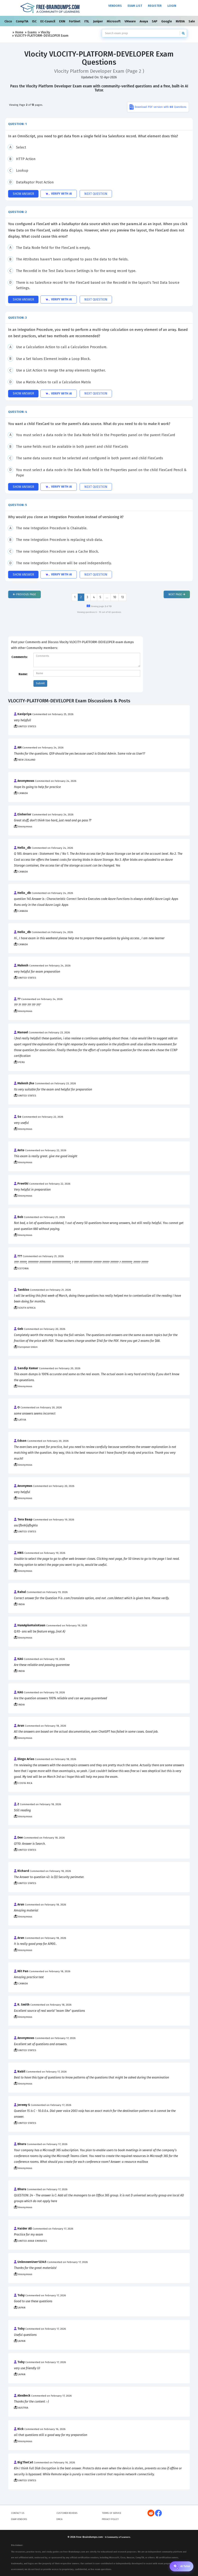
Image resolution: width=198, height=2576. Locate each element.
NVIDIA (180, 21)
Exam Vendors (19, 2519)
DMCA (59, 2519)
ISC (34, 21)
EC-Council (48, 21)
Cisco (8, 21)
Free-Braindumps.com (89, 2536)
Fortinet (75, 21)
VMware (131, 21)
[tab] (99, 124)
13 (122, 597)
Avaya (144, 21)
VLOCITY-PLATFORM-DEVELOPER (41, 35)
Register (155, 6)
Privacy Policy (110, 2519)
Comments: (19, 657)
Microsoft (114, 21)
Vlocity (45, 32)
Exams (32, 32)
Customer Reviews (67, 2513)
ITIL (87, 21)
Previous (24, 594)
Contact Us (17, 2513)
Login (171, 6)
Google (167, 21)
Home (19, 32)
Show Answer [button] (23, 194)
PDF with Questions (158, 107)
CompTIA (22, 21)
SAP (155, 21)
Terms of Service (111, 2513)
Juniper (98, 21)
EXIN (62, 21)
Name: (23, 674)
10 (114, 597)
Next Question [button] (96, 194)
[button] (99, 124)
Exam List (135, 6)
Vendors (115, 6)
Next (176, 594)
